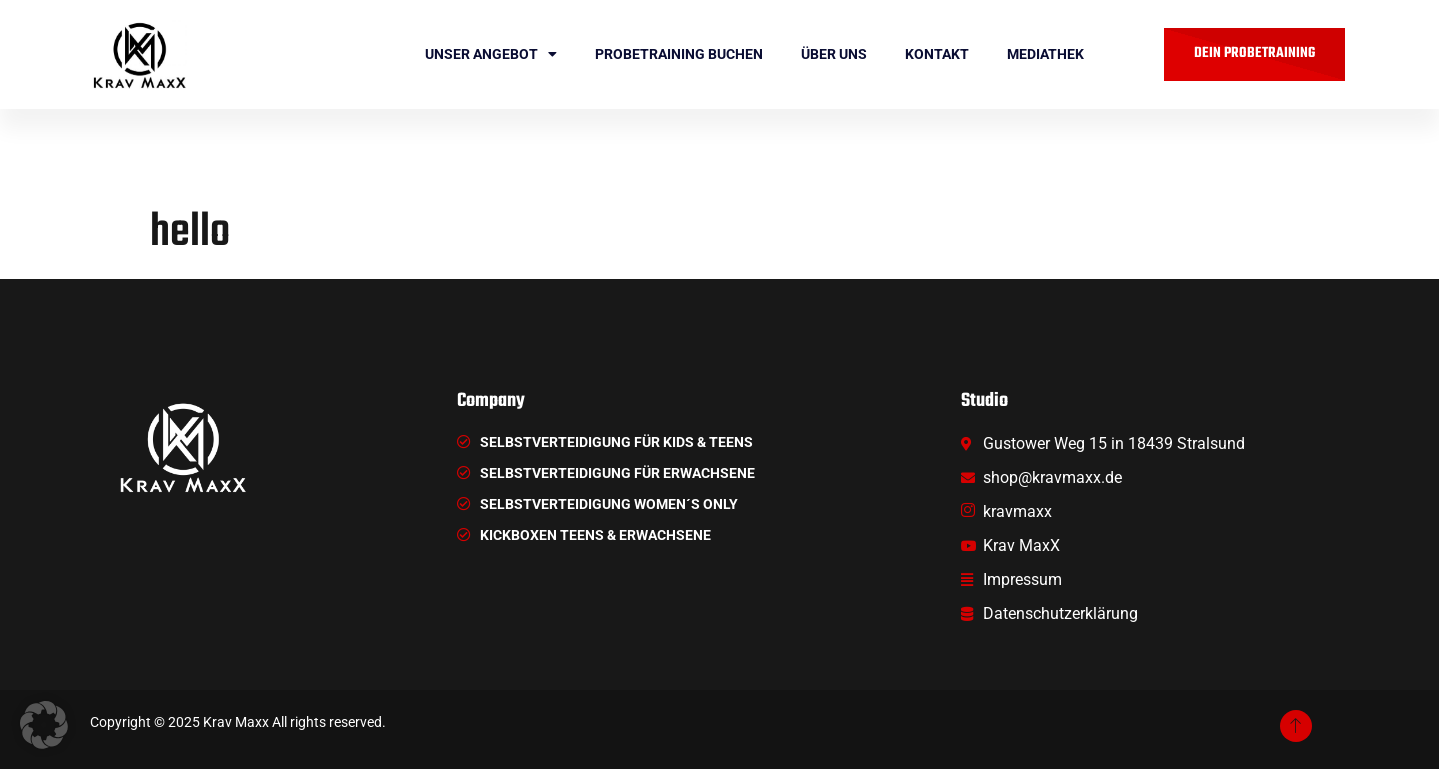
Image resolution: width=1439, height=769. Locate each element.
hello (190, 233)
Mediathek (1045, 54)
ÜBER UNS (834, 54)
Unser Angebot (491, 54)
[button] (44, 725)
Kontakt (937, 54)
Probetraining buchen (679, 54)
